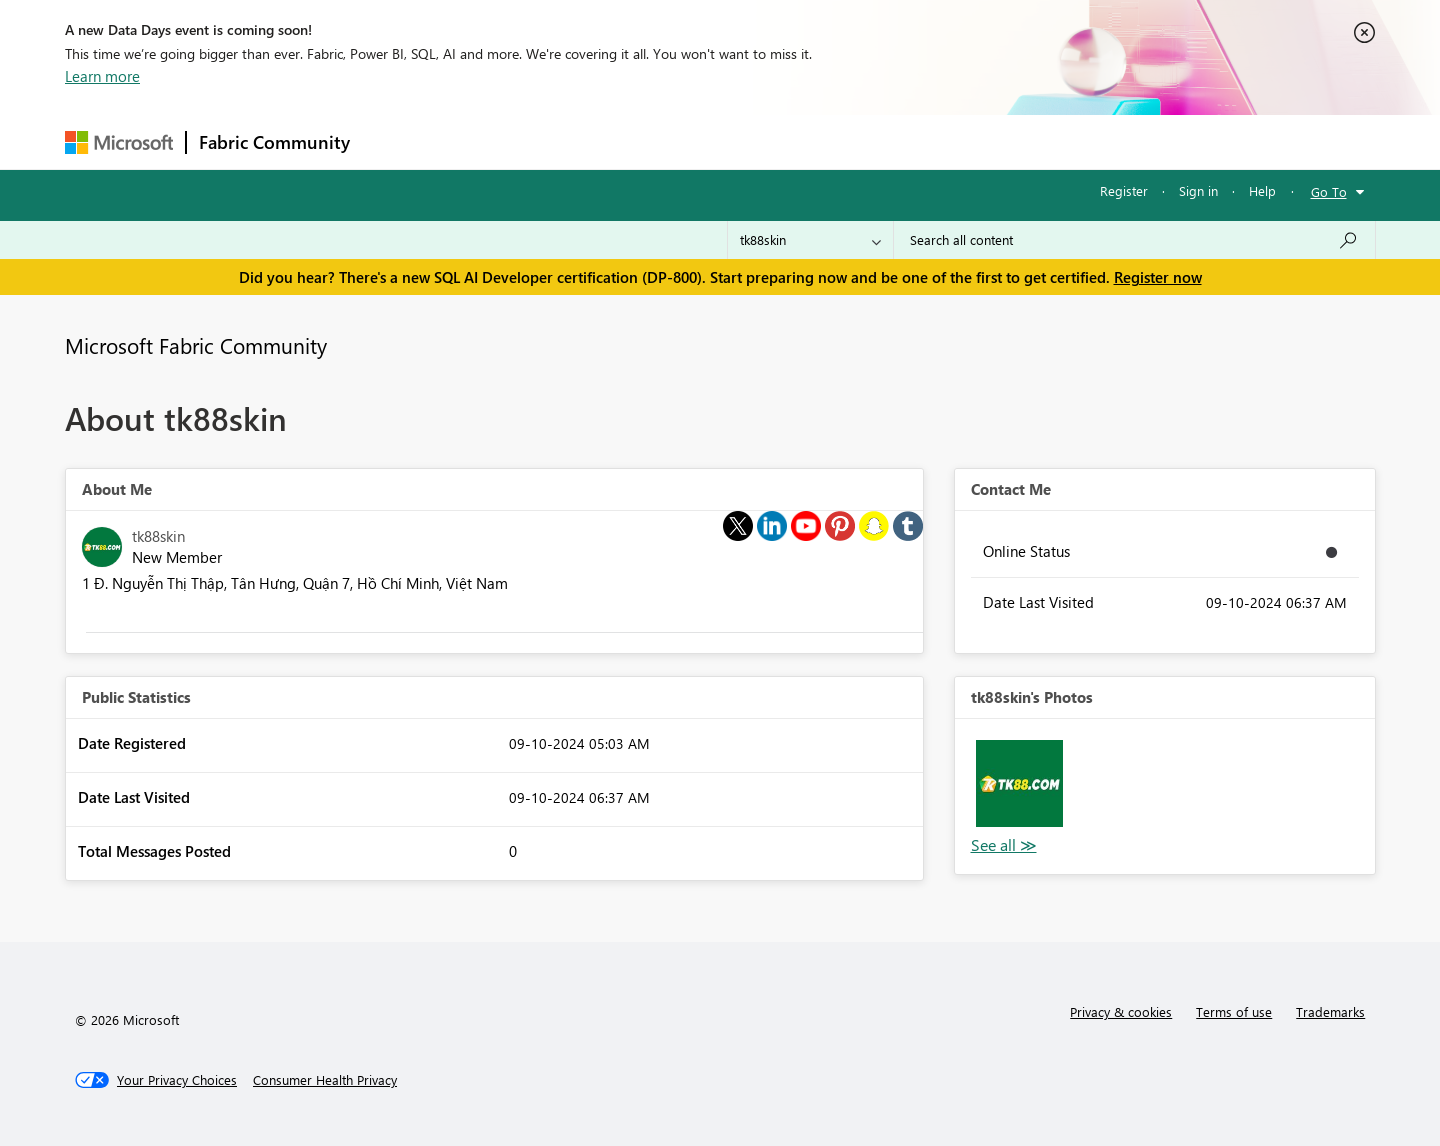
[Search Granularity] (810, 240)
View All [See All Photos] (1004, 845)
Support (905, 141)
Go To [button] (1329, 191)
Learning (821, 141)
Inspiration (483, 141)
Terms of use (1234, 1011)
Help (1262, 190)
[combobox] (1134, 240)
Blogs (744, 141)
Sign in (1198, 190)
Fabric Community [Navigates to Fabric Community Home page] (274, 142)
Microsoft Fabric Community (196, 345)
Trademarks (1330, 1011)
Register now (1158, 277)
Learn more (102, 76)
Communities (654, 141)
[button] (1019, 783)
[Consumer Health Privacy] (325, 1080)
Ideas (565, 141)
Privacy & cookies (1121, 1011)
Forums (395, 141)
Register (1124, 190)
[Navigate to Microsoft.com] (119, 142)
